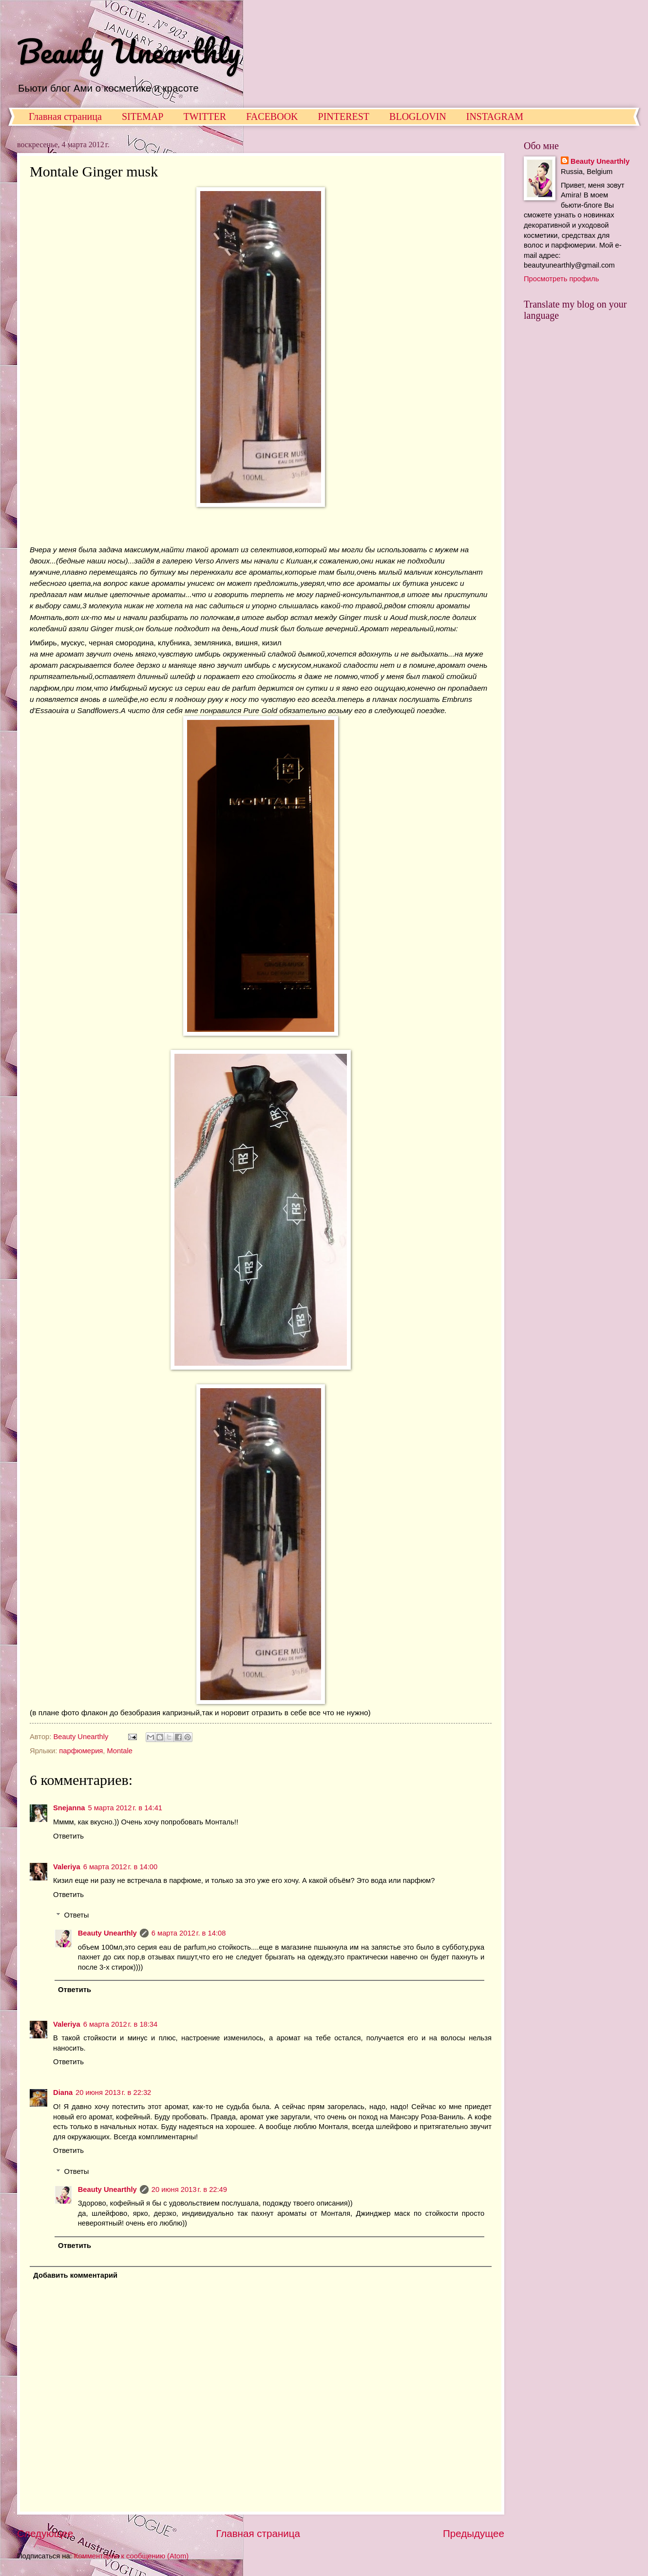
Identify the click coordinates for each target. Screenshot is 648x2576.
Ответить (68, 1836)
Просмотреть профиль (561, 279)
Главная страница (65, 116)
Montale (120, 1751)
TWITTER (204, 116)
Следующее (45, 2533)
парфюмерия (81, 1751)
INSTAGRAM (494, 116)
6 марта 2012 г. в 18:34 (120, 2024)
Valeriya (66, 1867)
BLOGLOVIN (417, 116)
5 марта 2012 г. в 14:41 (125, 1808)
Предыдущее (473, 2533)
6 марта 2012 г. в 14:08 (189, 1933)
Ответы (76, 1915)
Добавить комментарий (75, 2275)
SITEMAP (143, 116)
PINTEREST (344, 116)
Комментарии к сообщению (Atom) (131, 2556)
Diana (63, 2092)
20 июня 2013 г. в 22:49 (189, 2189)
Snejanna (69, 1808)
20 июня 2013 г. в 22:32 (113, 2092)
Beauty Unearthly (128, 51)
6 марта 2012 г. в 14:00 (120, 1867)
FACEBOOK (272, 116)
